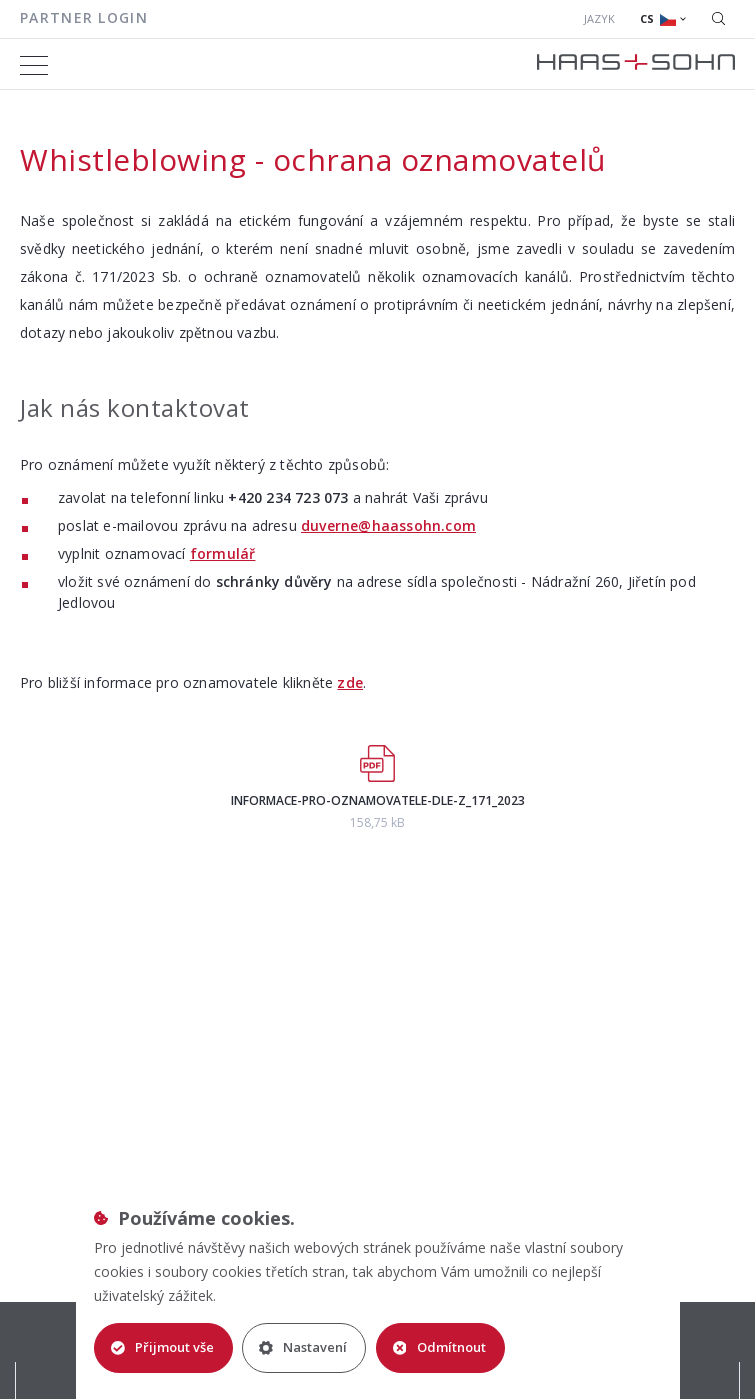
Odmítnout (440, 1347)
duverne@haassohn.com (388, 525)
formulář (223, 553)
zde (350, 682)
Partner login (84, 17)
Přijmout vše (162, 1347)
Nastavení (304, 1347)
